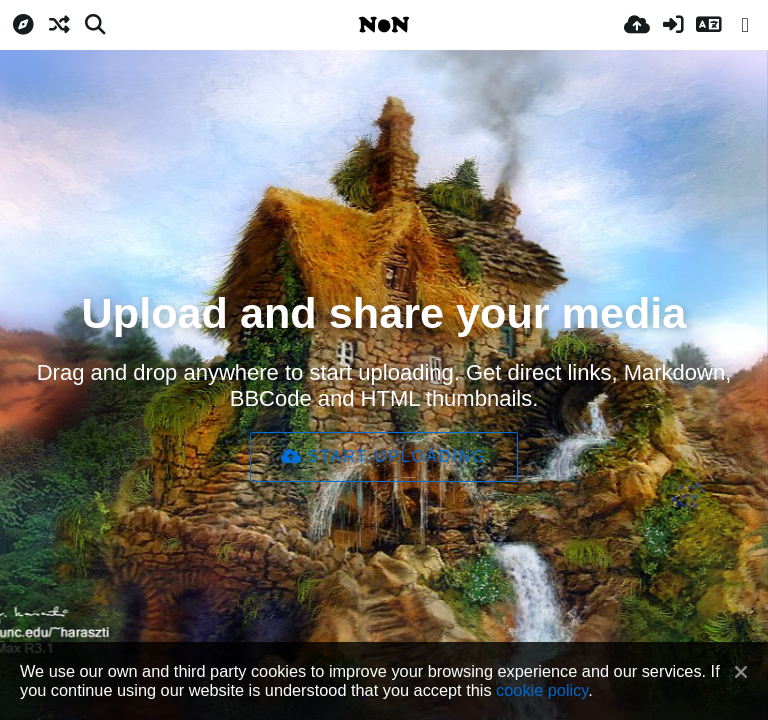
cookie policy (542, 690)
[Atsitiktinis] (59, 25)
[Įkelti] (637, 25)
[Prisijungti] (673, 25)
